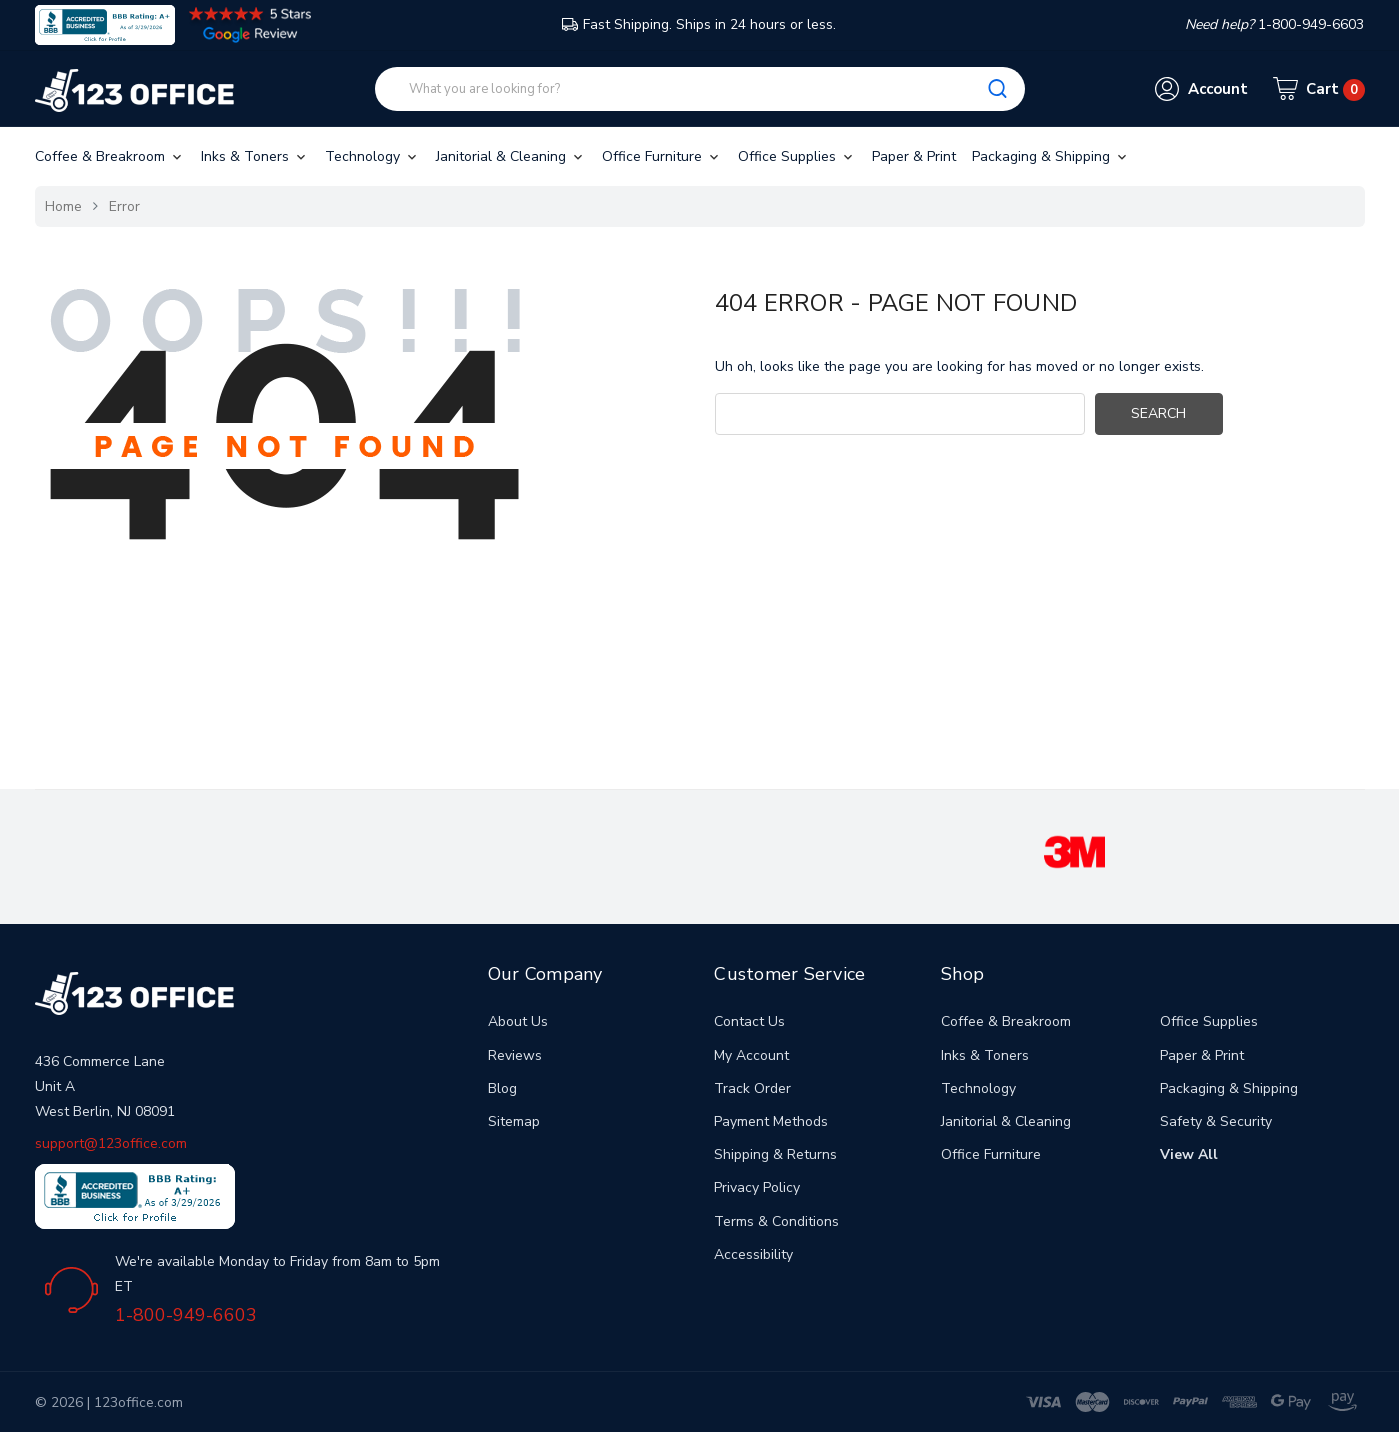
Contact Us (749, 1021)
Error (124, 206)
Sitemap (514, 1121)
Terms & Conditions (776, 1221)
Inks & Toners (255, 156)
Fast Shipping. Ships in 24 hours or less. (699, 24)
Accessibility (753, 1254)
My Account (751, 1055)
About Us (518, 1021)
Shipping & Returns (775, 1154)
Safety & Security (1216, 1121)
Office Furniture (662, 156)
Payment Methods (771, 1121)
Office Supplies (797, 156)
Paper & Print (914, 156)
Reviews (515, 1055)
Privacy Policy (757, 1187)
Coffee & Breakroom (110, 156)
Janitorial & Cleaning (511, 156)
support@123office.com (111, 1143)
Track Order (752, 1088)
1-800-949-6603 (186, 1315)
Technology (372, 156)
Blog (502, 1088)
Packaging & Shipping (1051, 156)
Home (63, 206)
